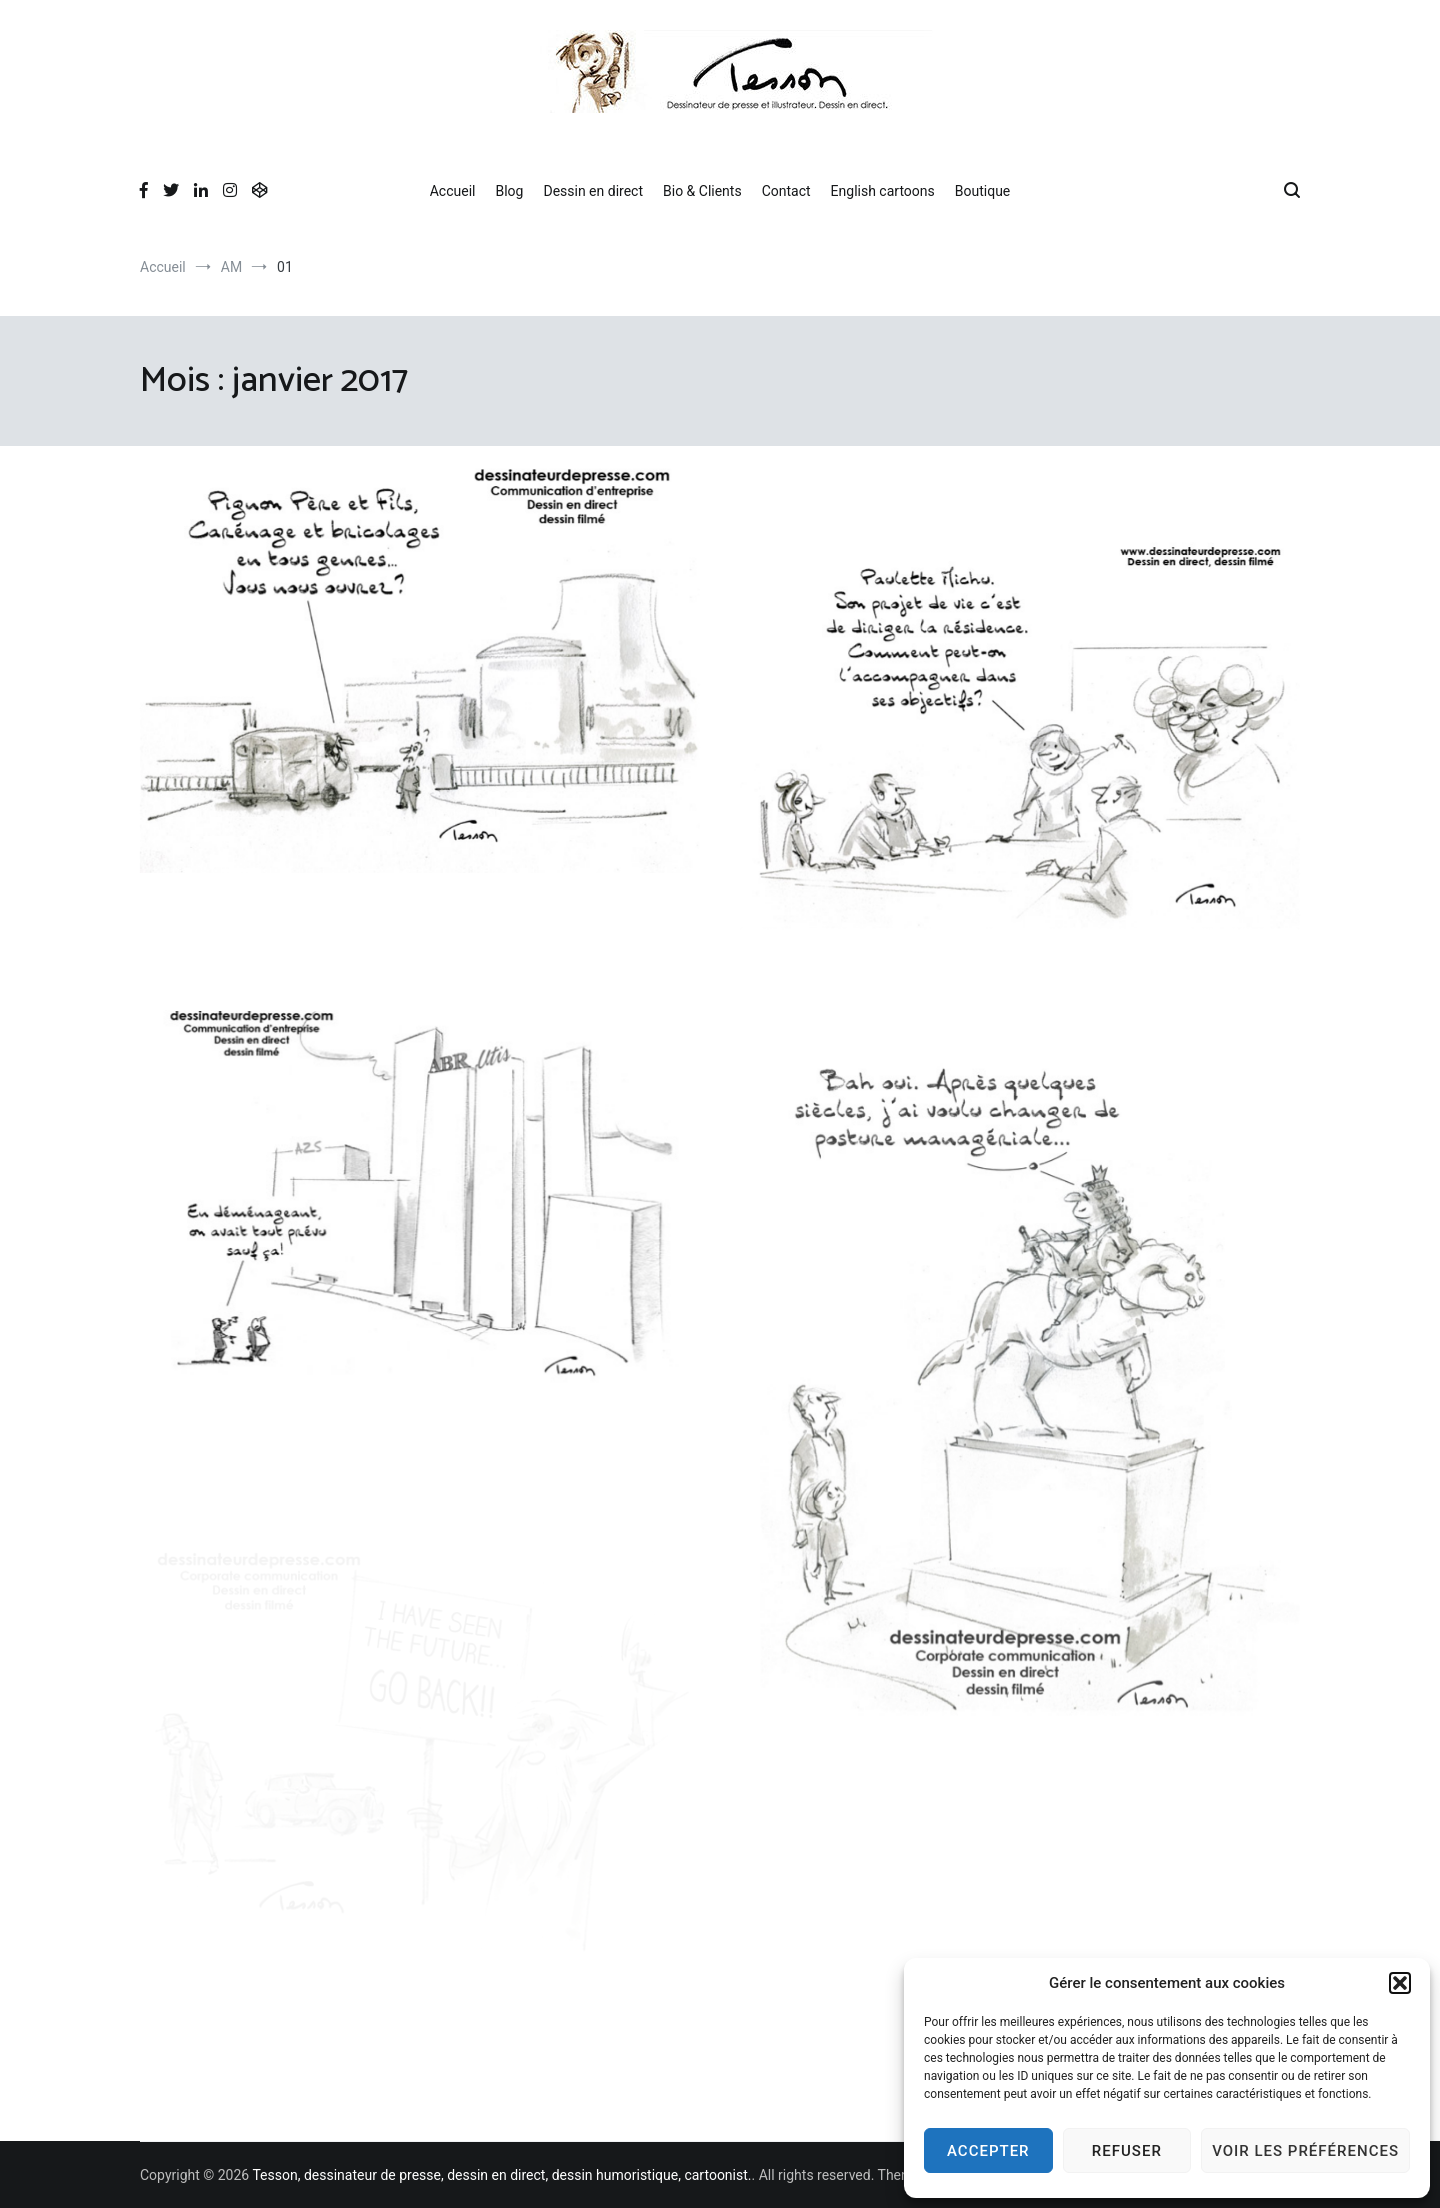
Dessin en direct (593, 191)
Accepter (988, 2151)
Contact (786, 191)
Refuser (1127, 2151)
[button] (1400, 1983)
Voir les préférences (1305, 2151)
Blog (509, 191)
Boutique (983, 191)
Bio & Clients (702, 191)
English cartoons (883, 191)
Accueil (453, 191)
